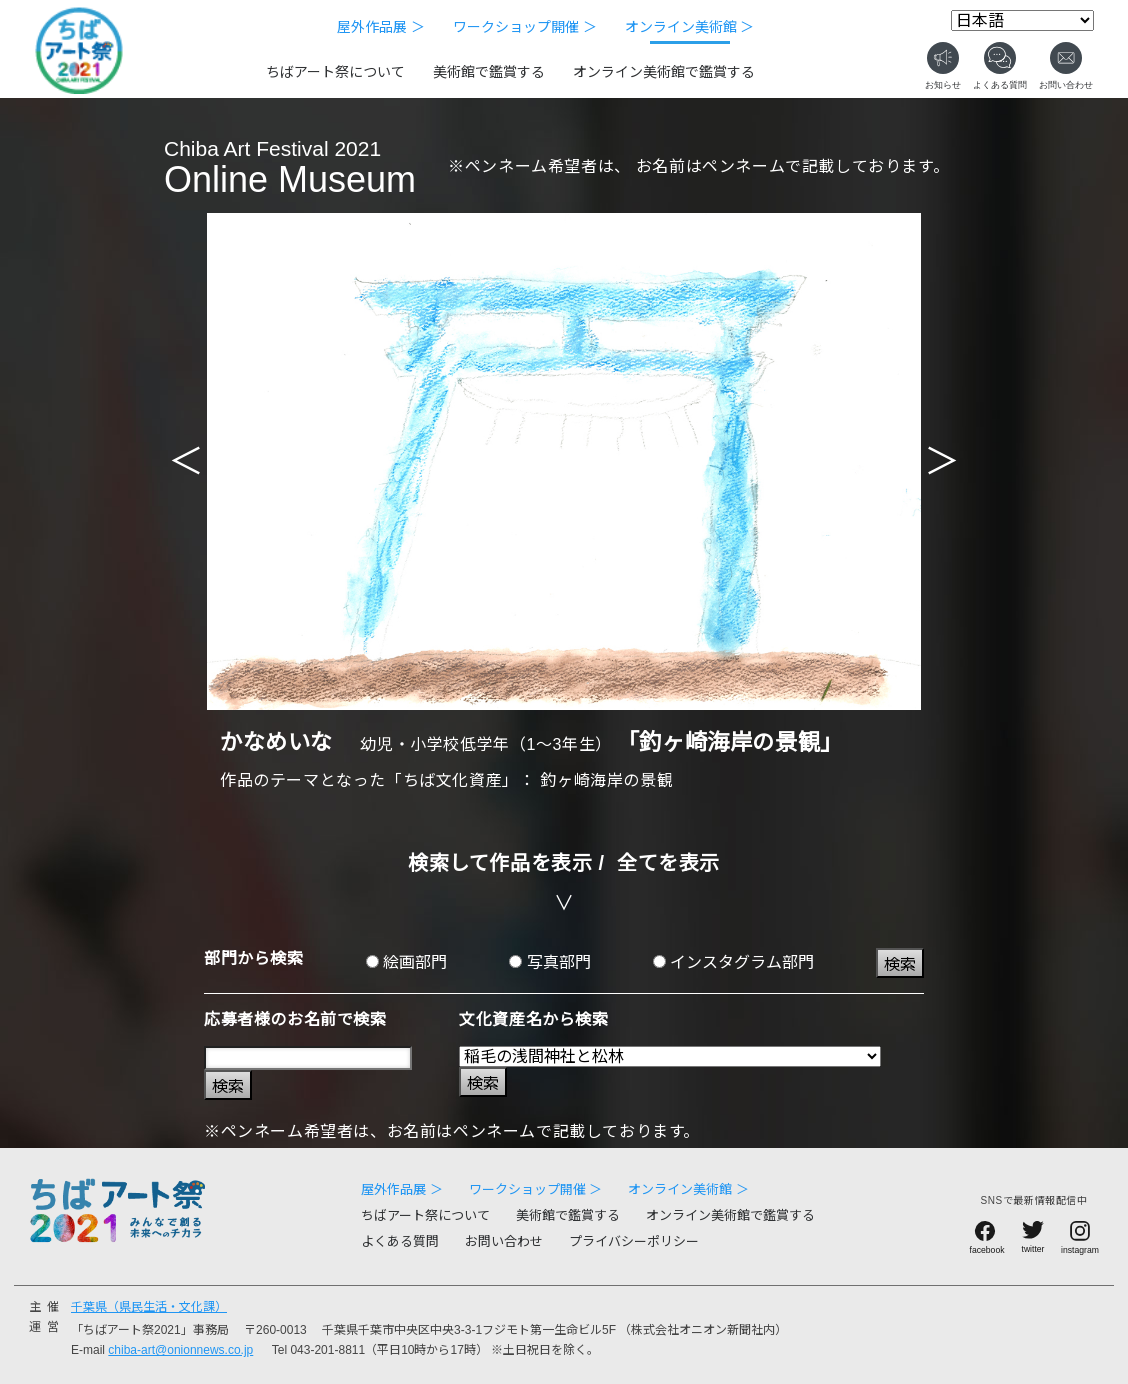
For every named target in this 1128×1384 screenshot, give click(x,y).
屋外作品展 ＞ (381, 27)
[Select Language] (1022, 20)
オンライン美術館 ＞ (690, 27)
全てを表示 (668, 863)
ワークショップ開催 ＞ (525, 27)
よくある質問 (400, 1241)
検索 (900, 964)
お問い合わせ (504, 1241)
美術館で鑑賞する (489, 72)
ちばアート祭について (335, 72)
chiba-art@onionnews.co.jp (180, 1350)
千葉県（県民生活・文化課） (149, 1307)
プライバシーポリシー (634, 1241)
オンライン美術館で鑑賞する (664, 72)
